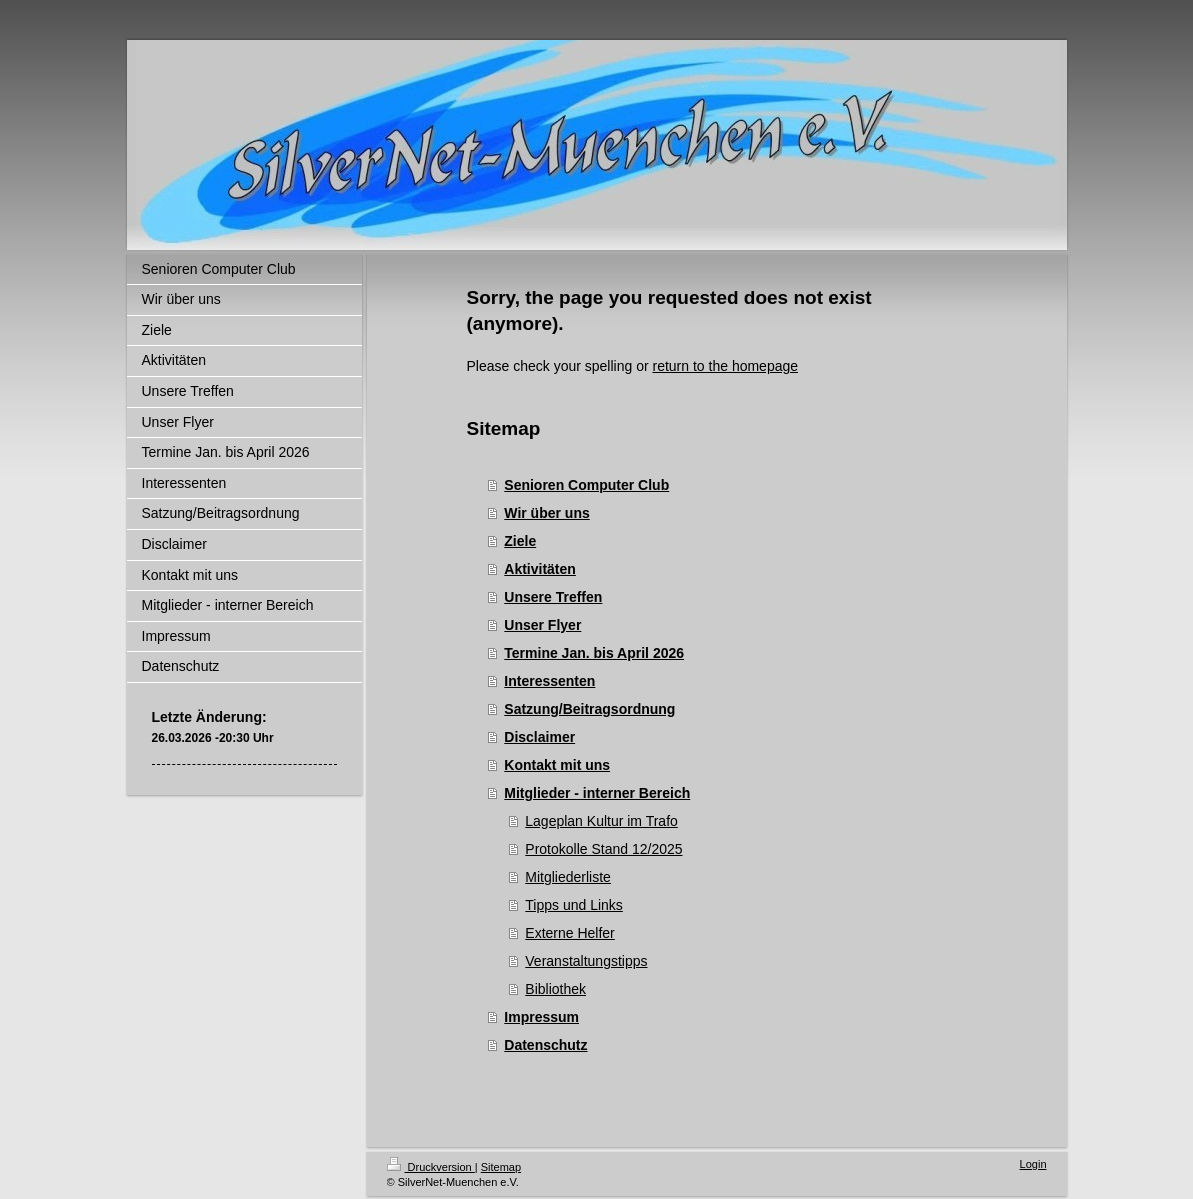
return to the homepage (726, 366)
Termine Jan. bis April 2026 (594, 653)
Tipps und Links (574, 905)
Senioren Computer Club (586, 485)
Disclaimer (539, 737)
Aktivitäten (540, 569)
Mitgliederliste (568, 877)
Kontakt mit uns (557, 765)
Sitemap (501, 1167)
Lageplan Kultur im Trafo (601, 821)
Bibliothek (555, 989)
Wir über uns (546, 513)
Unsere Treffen (553, 597)
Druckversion (431, 1167)
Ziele (520, 541)
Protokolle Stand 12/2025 (603, 849)
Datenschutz (545, 1045)
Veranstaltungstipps (586, 961)
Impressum (541, 1017)
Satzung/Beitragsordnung (589, 709)
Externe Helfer (569, 933)
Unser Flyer (542, 625)
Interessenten (549, 681)
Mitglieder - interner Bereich (597, 793)
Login (1033, 1164)
